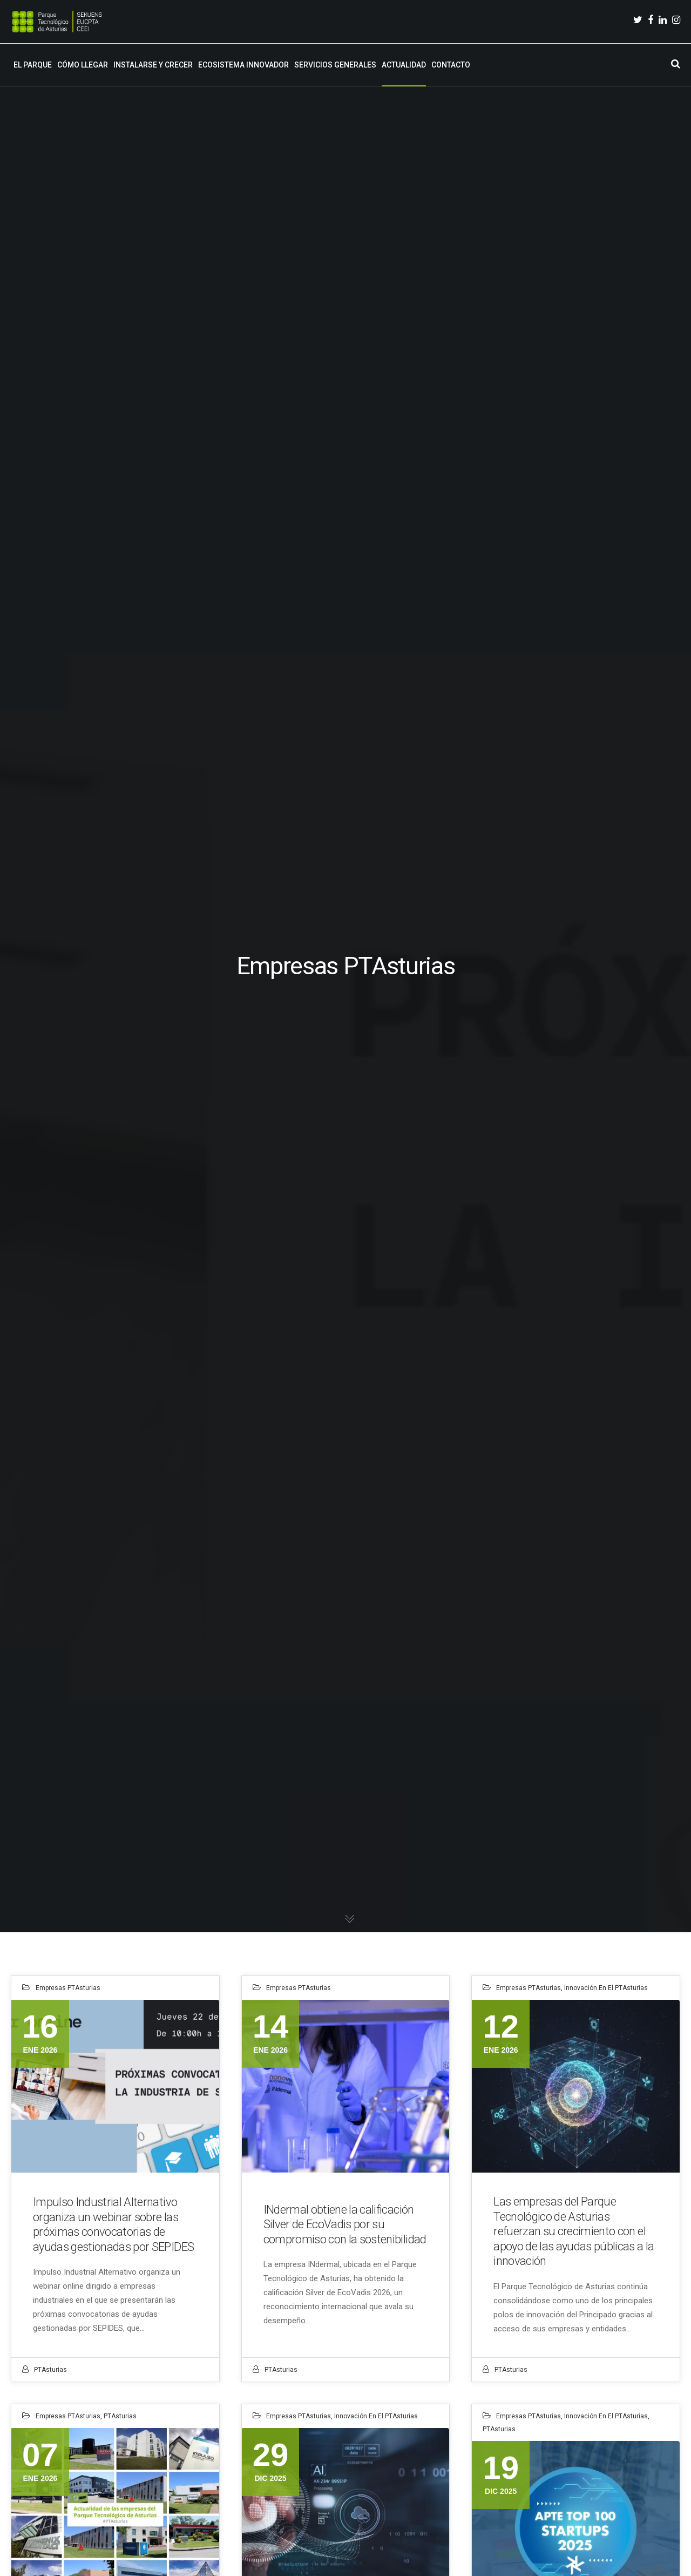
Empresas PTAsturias (68, 1988)
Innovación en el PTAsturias (606, 1988)
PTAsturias (50, 2369)
